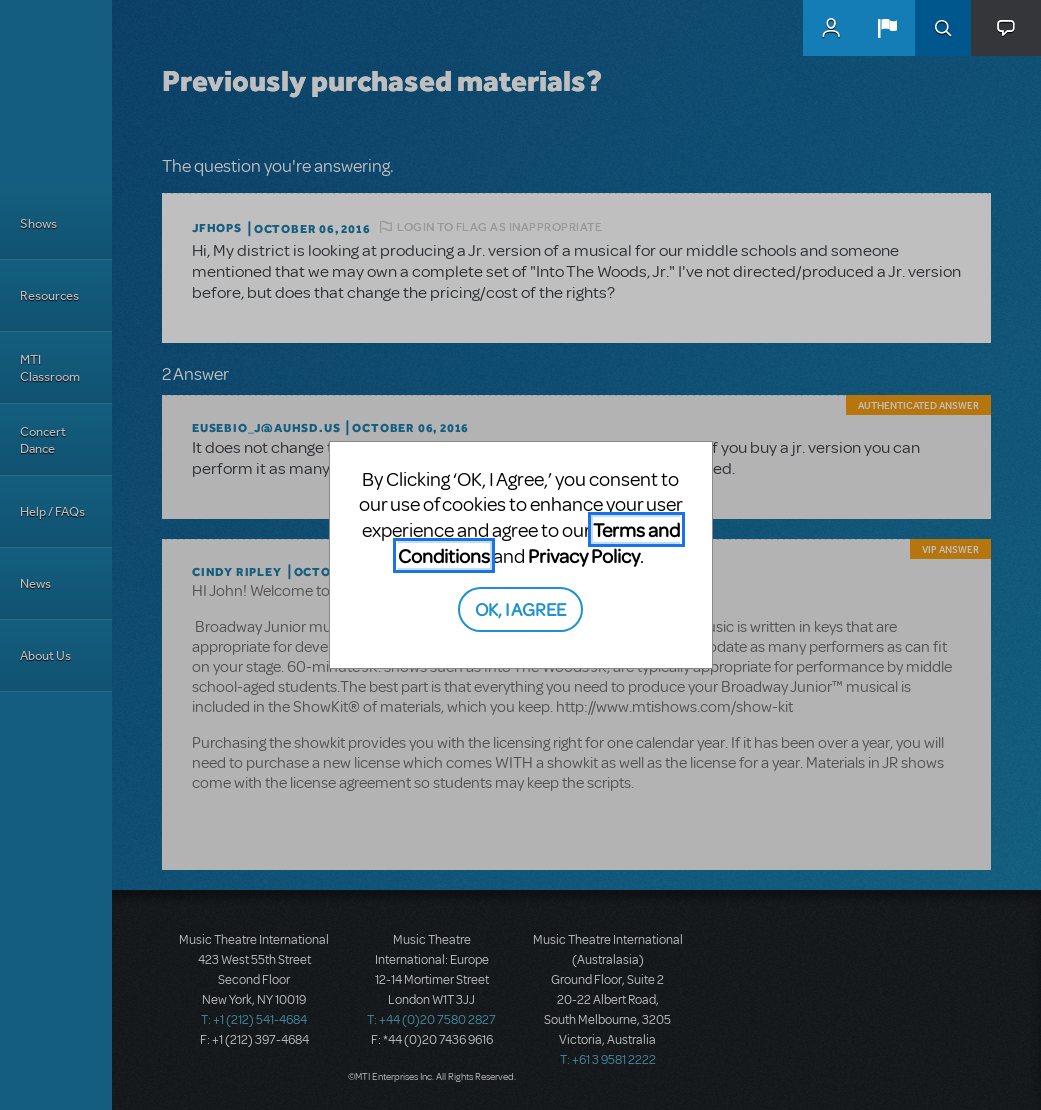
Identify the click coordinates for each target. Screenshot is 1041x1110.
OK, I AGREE (520, 608)
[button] (887, 28)
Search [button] (943, 28)
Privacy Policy (584, 555)
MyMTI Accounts (831, 28)
